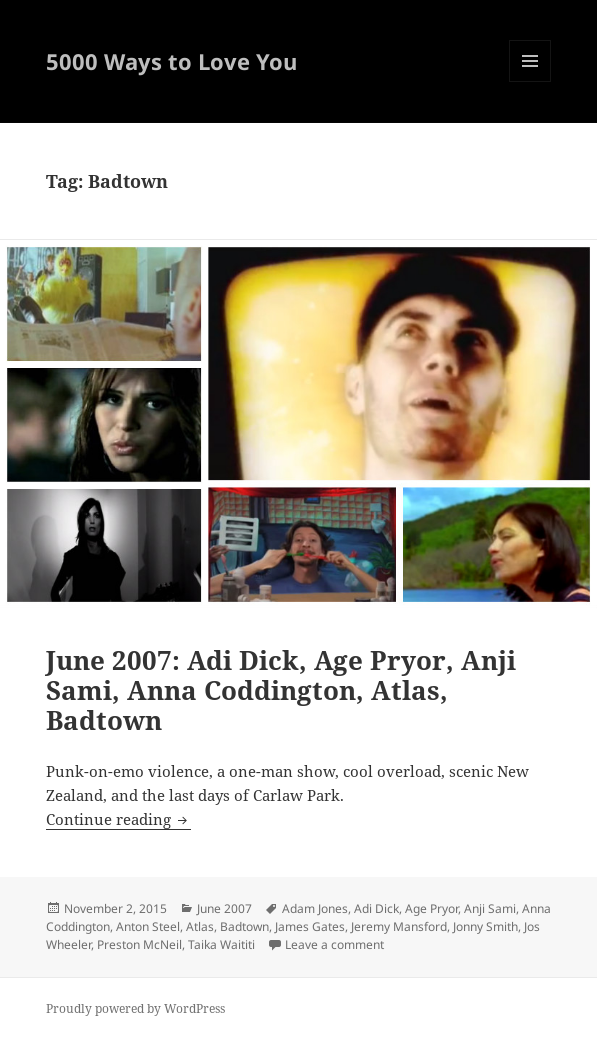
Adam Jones (315, 908)
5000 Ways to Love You (171, 61)
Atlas (200, 926)
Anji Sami (490, 908)
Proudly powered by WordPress (135, 1008)
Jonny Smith (485, 926)
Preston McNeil (139, 944)
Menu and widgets (530, 81)
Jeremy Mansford (399, 926)
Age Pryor (431, 908)
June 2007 (224, 908)
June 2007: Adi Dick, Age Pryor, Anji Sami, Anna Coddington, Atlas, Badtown (281, 690)
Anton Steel (148, 926)
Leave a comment (334, 944)
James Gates (310, 926)
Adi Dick (376, 908)
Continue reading (118, 819)
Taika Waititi (221, 944)
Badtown (244, 926)
